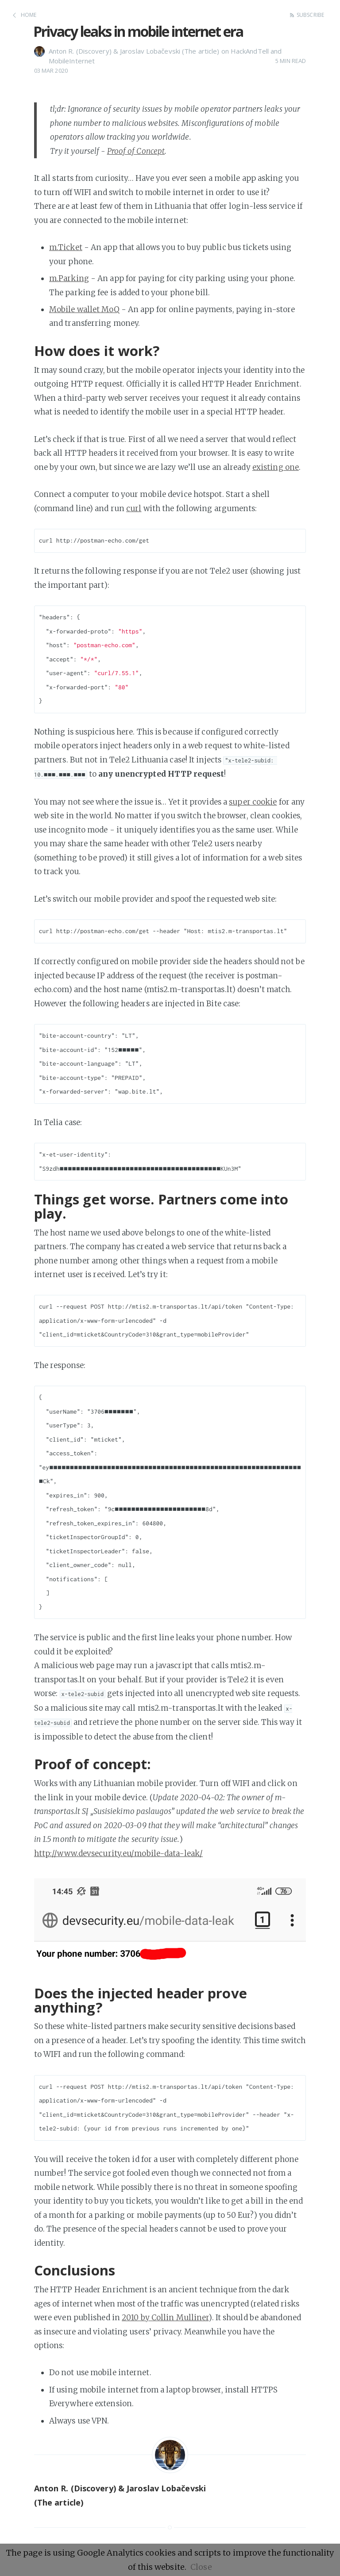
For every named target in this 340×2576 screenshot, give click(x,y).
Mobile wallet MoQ (84, 309)
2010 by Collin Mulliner (165, 2317)
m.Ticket (65, 247)
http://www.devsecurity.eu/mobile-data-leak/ (118, 1853)
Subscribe (310, 15)
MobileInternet (72, 60)
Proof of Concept (136, 151)
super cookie (253, 802)
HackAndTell (250, 51)
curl (133, 508)
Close (201, 2567)
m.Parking (69, 278)
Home (28, 15)
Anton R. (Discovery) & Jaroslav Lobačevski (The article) (134, 51)
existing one (275, 467)
